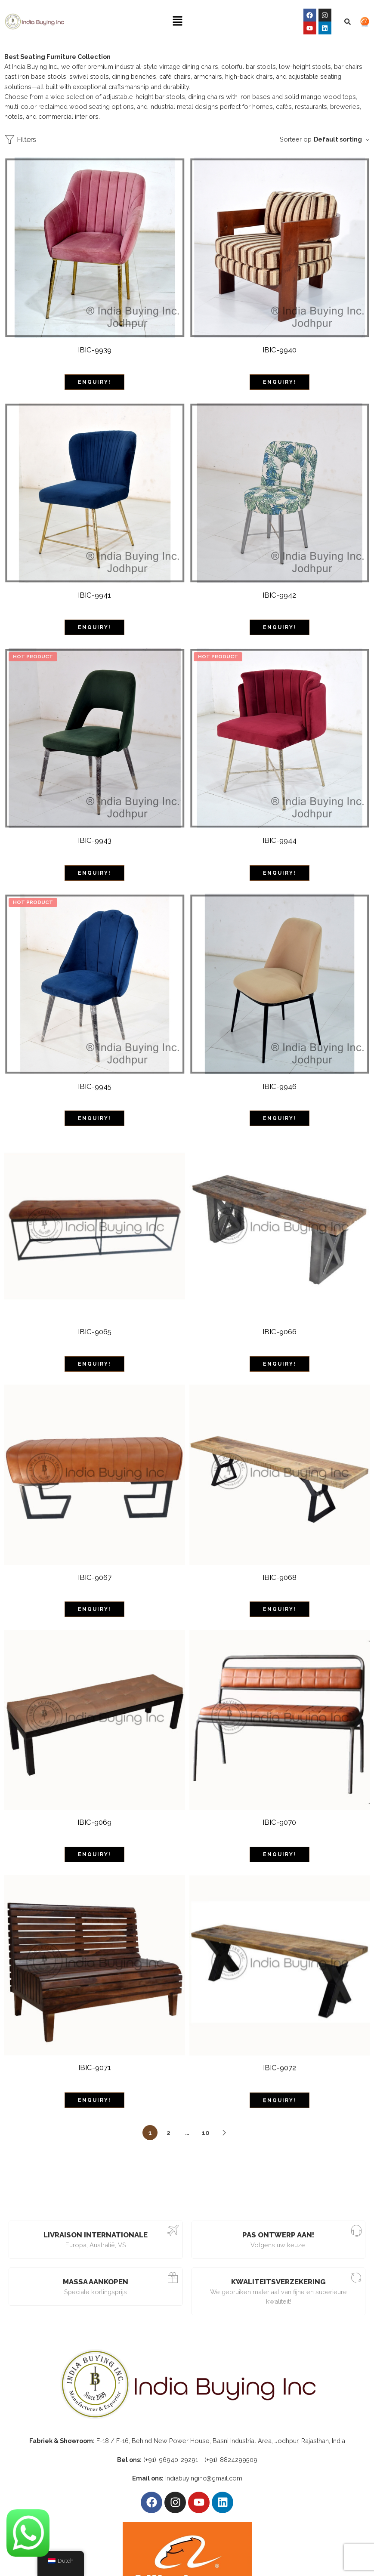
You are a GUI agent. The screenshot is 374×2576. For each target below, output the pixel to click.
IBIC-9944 (280, 834)
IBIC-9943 (94, 834)
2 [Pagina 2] (168, 2107)
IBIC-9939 (94, 350)
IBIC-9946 (280, 1077)
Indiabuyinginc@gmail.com (203, 2453)
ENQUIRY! (94, 379)
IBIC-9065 (94, 1319)
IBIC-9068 (280, 1561)
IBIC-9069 (94, 1804)
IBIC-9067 (94, 1561)
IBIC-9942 (279, 592)
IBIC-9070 (279, 1804)
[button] (177, 21)
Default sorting (338, 139)
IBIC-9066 (280, 1319)
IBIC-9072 (279, 2048)
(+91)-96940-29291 (171, 2434)
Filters (20, 139)
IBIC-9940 (280, 350)
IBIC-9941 (94, 592)
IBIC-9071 (94, 2047)
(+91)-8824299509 (230, 2434)
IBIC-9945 (94, 1077)
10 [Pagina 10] (206, 2107)
